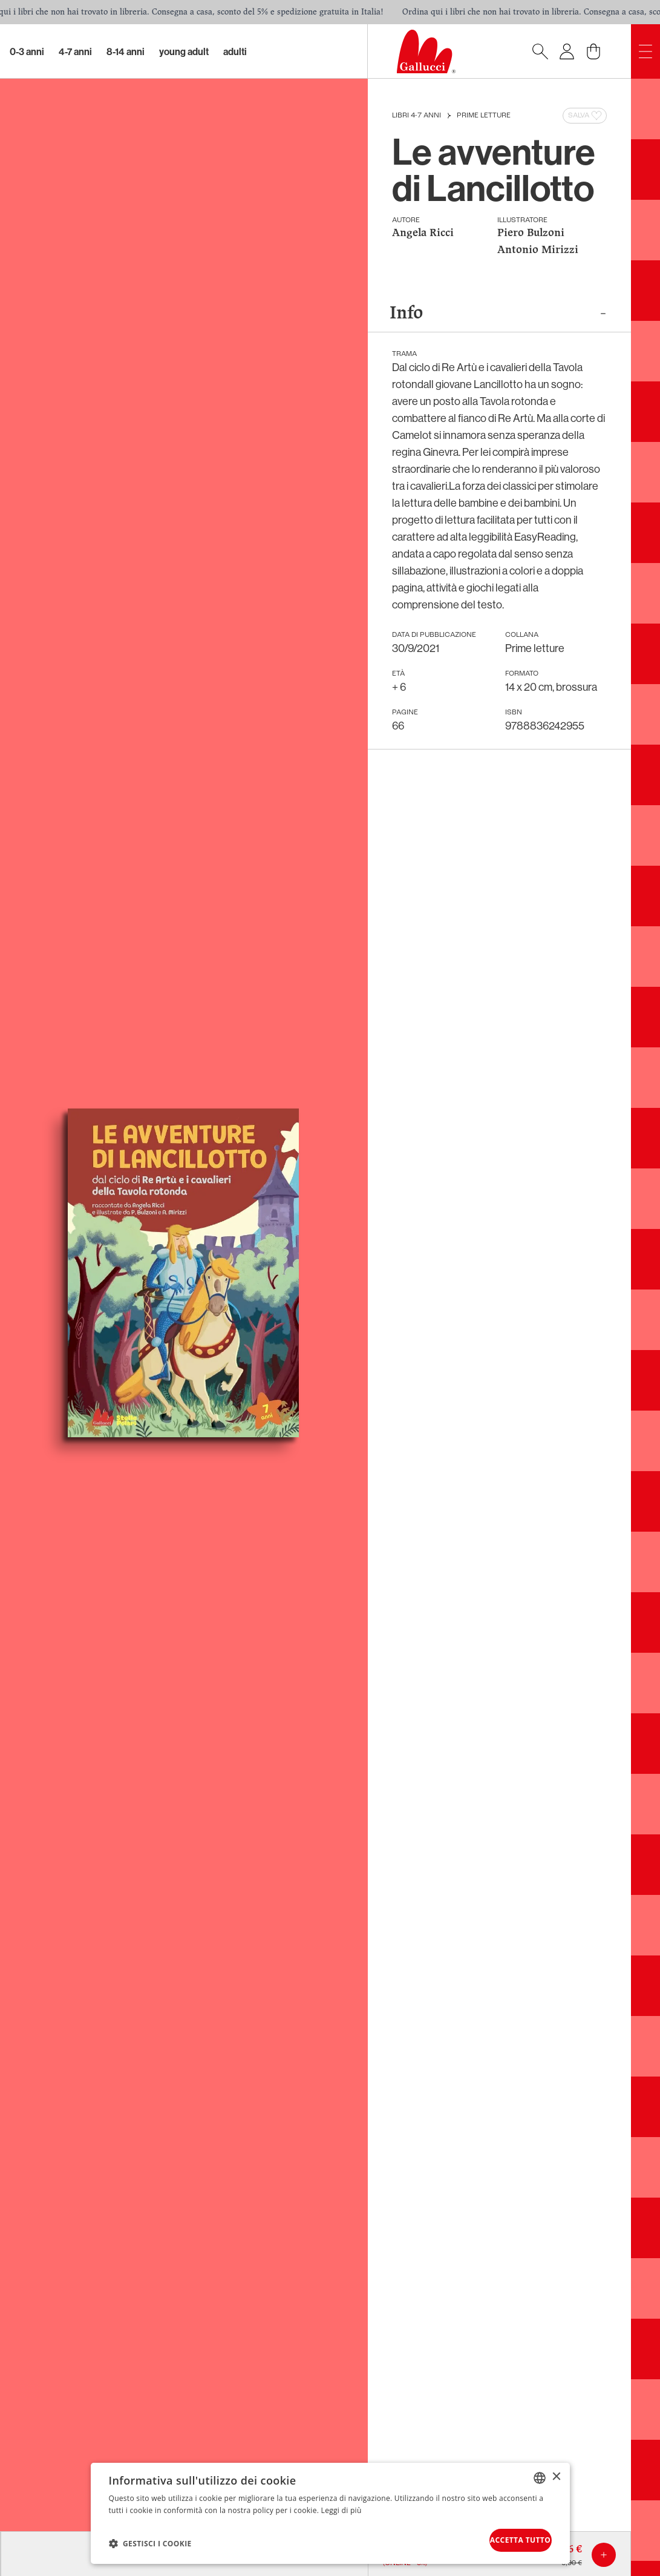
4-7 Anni (75, 51)
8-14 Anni (125, 51)
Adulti (235, 51)
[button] (150, 2540)
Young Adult (184, 51)
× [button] (556, 2471)
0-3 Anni (27, 51)
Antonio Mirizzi (537, 250)
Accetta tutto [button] (502, 2537)
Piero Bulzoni (530, 233)
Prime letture (484, 115)
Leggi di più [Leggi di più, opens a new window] (341, 2504)
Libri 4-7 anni (416, 115)
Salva (586, 115)
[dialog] (330, 2510)
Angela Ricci (423, 233)
